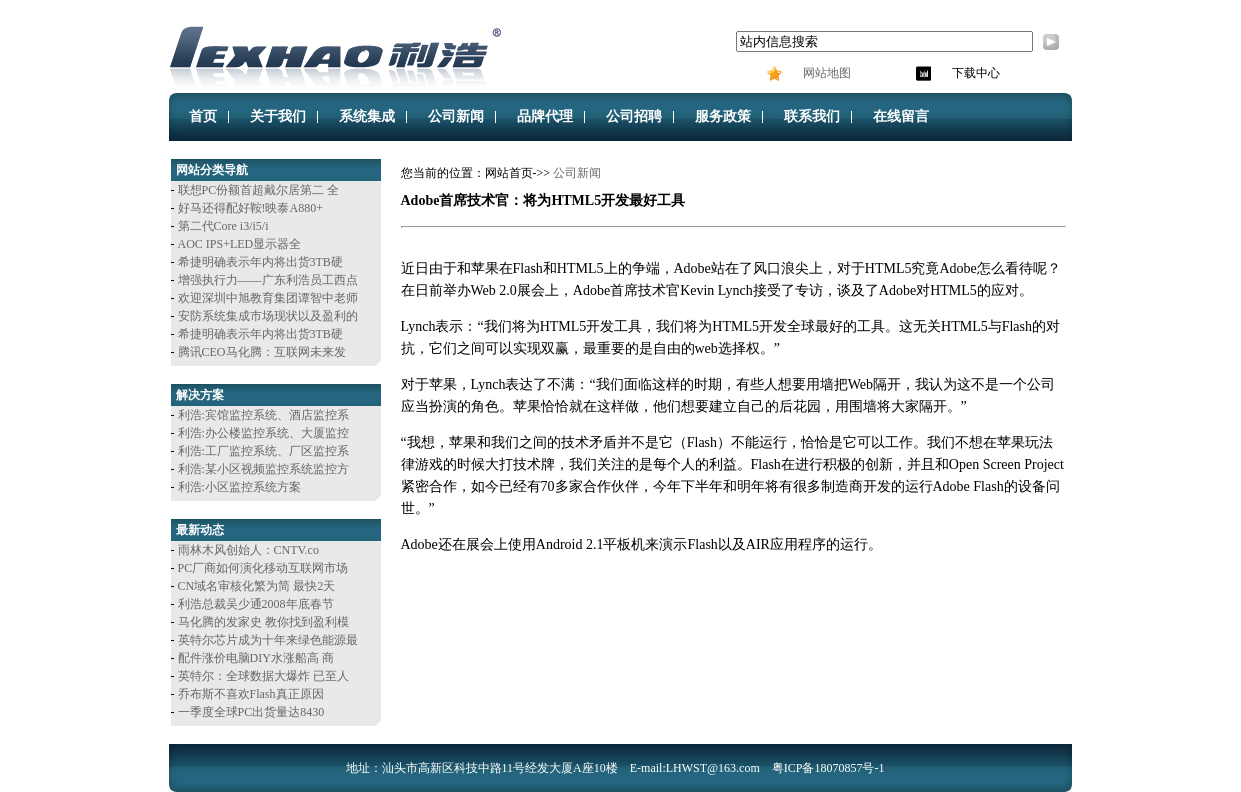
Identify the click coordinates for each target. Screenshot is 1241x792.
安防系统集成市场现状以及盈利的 (268, 316)
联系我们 (812, 116)
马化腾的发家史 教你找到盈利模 (263, 622)
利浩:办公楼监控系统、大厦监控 (263, 433)
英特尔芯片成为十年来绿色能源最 (268, 640)
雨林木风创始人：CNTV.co (248, 550)
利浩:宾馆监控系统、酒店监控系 (263, 415)
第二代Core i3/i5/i (223, 226)
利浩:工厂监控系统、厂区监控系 (263, 451)
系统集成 (367, 116)
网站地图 (825, 73)
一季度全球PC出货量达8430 (251, 712)
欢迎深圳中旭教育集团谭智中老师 (268, 298)
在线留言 (901, 116)
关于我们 (278, 116)
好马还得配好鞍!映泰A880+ (250, 208)
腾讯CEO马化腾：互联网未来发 (262, 352)
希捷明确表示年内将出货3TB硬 (260, 262)
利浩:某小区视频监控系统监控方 (263, 469)
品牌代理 (545, 116)
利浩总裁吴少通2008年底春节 (256, 604)
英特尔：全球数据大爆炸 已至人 (263, 676)
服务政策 (723, 116)
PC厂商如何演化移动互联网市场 (263, 568)
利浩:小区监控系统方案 (239, 487)
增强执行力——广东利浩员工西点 (268, 280)
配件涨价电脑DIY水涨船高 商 (256, 658)
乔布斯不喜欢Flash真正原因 (251, 694)
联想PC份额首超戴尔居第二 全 (259, 190)
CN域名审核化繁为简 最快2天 (257, 586)
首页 (203, 116)
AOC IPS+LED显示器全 (240, 244)
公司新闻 (456, 116)
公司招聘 (634, 116)
